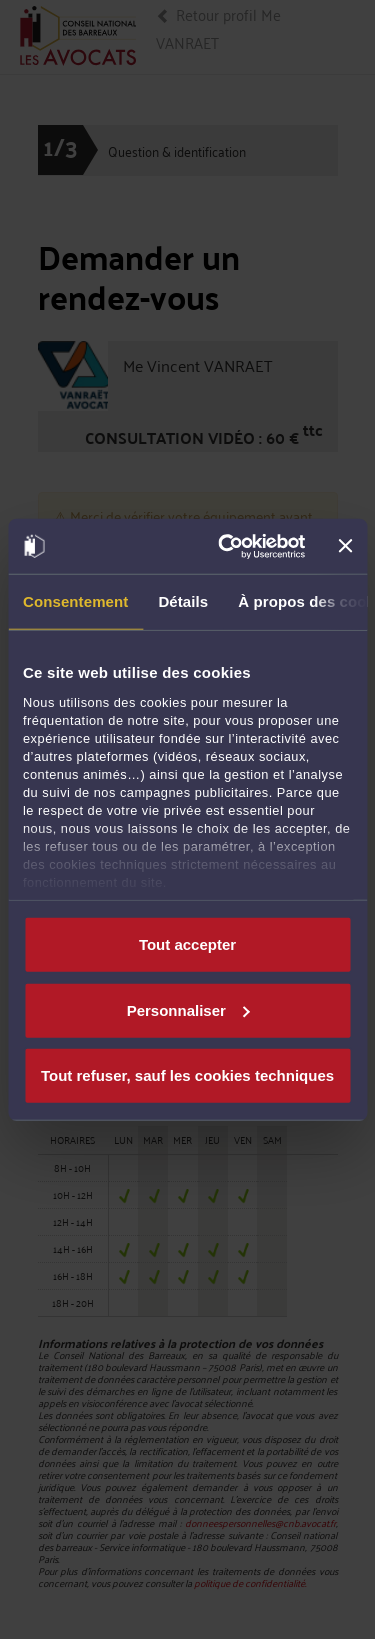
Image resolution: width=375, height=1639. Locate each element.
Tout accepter (187, 944)
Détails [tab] (183, 601)
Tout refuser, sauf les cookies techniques (187, 1075)
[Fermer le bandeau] (345, 546)
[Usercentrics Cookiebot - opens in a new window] (227, 546)
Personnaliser (188, 1009)
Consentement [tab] (75, 601)
